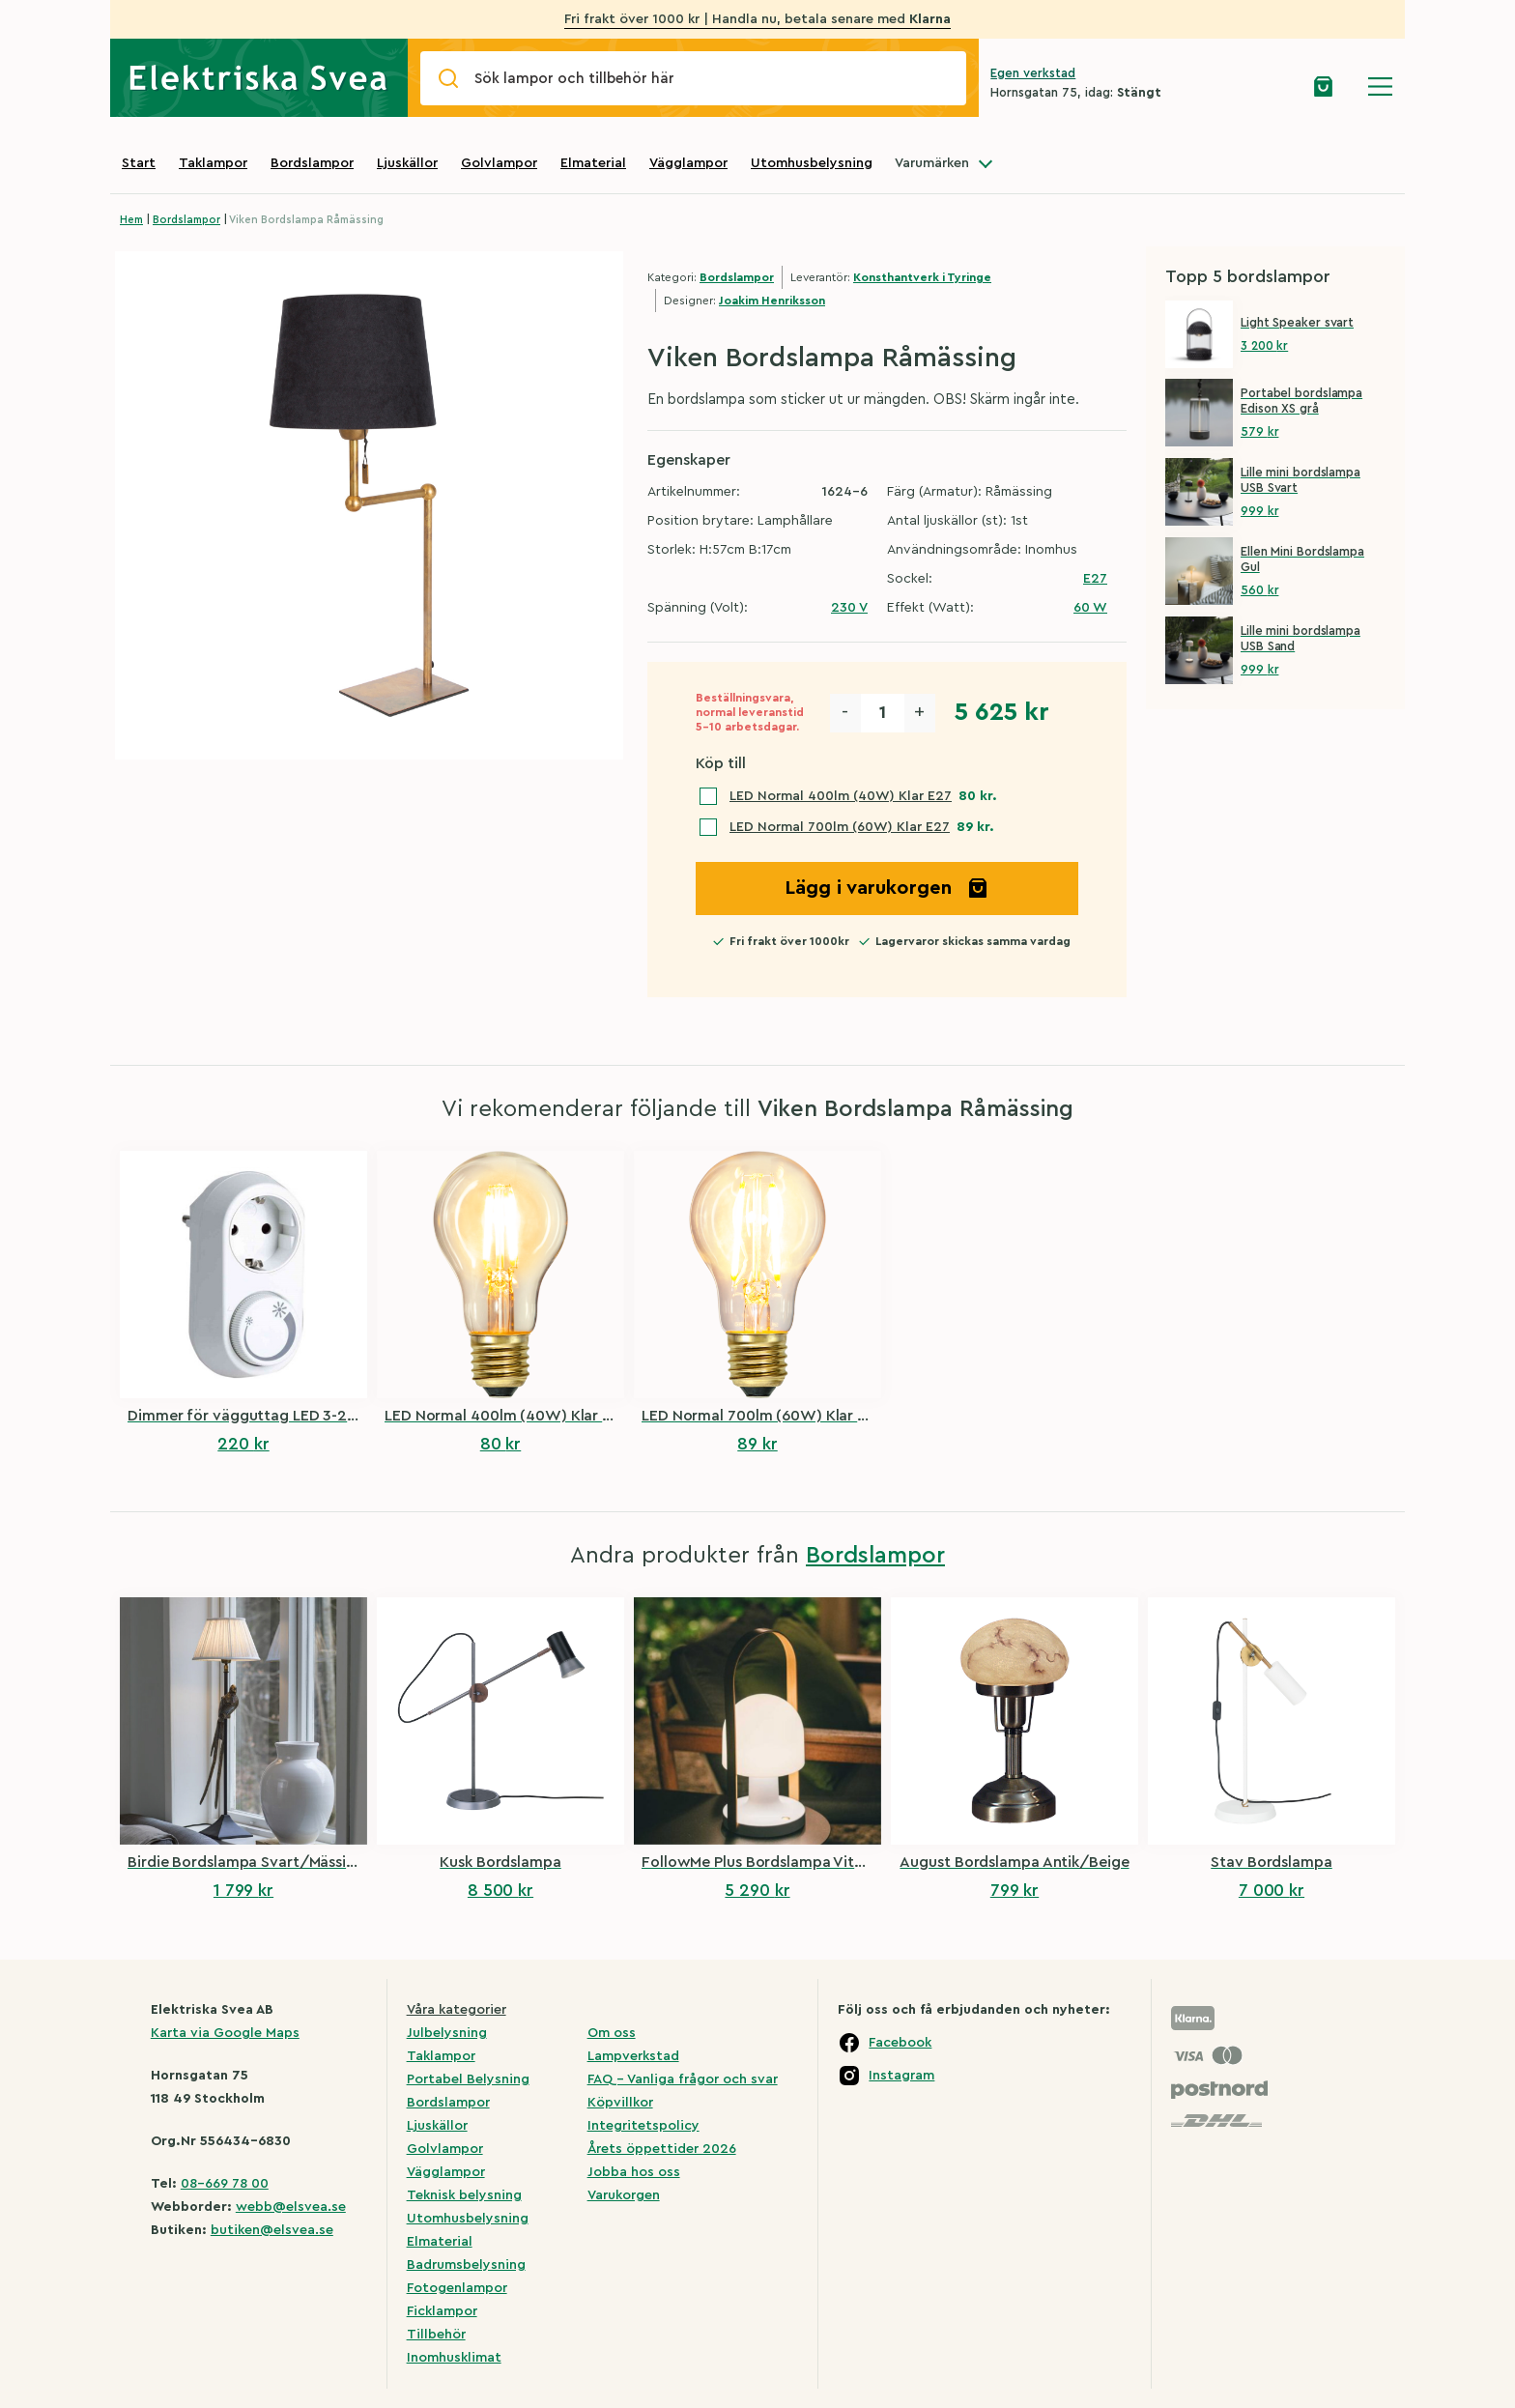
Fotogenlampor (457, 2288)
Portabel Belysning (468, 2079)
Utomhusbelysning (811, 163)
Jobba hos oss (633, 2172)
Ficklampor (442, 2311)
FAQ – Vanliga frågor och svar (682, 2079)
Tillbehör (436, 2334)
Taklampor (213, 163)
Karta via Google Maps (225, 2033)
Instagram (901, 2075)
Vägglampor (688, 163)
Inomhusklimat (454, 2358)
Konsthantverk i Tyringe (922, 277)
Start (139, 163)
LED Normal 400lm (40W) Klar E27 (840, 796)
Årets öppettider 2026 (661, 2149)
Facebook (900, 2043)
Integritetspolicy (643, 2126)
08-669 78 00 (225, 2184)
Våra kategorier (456, 2010)
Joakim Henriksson (772, 300)
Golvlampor (499, 163)
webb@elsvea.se (291, 2207)
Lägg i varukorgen (887, 888)
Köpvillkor (620, 2102)
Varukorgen (623, 2195)
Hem (131, 220)
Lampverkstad (633, 2056)
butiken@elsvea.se (272, 2230)
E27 (1095, 579)
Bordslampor (312, 163)
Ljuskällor (407, 163)
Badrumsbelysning (466, 2265)
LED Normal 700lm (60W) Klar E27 (839, 827)
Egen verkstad (1032, 73)
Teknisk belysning (464, 2195)
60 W (1090, 608)
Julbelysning (447, 2033)
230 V (849, 608)
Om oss (611, 2033)
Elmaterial (593, 163)
